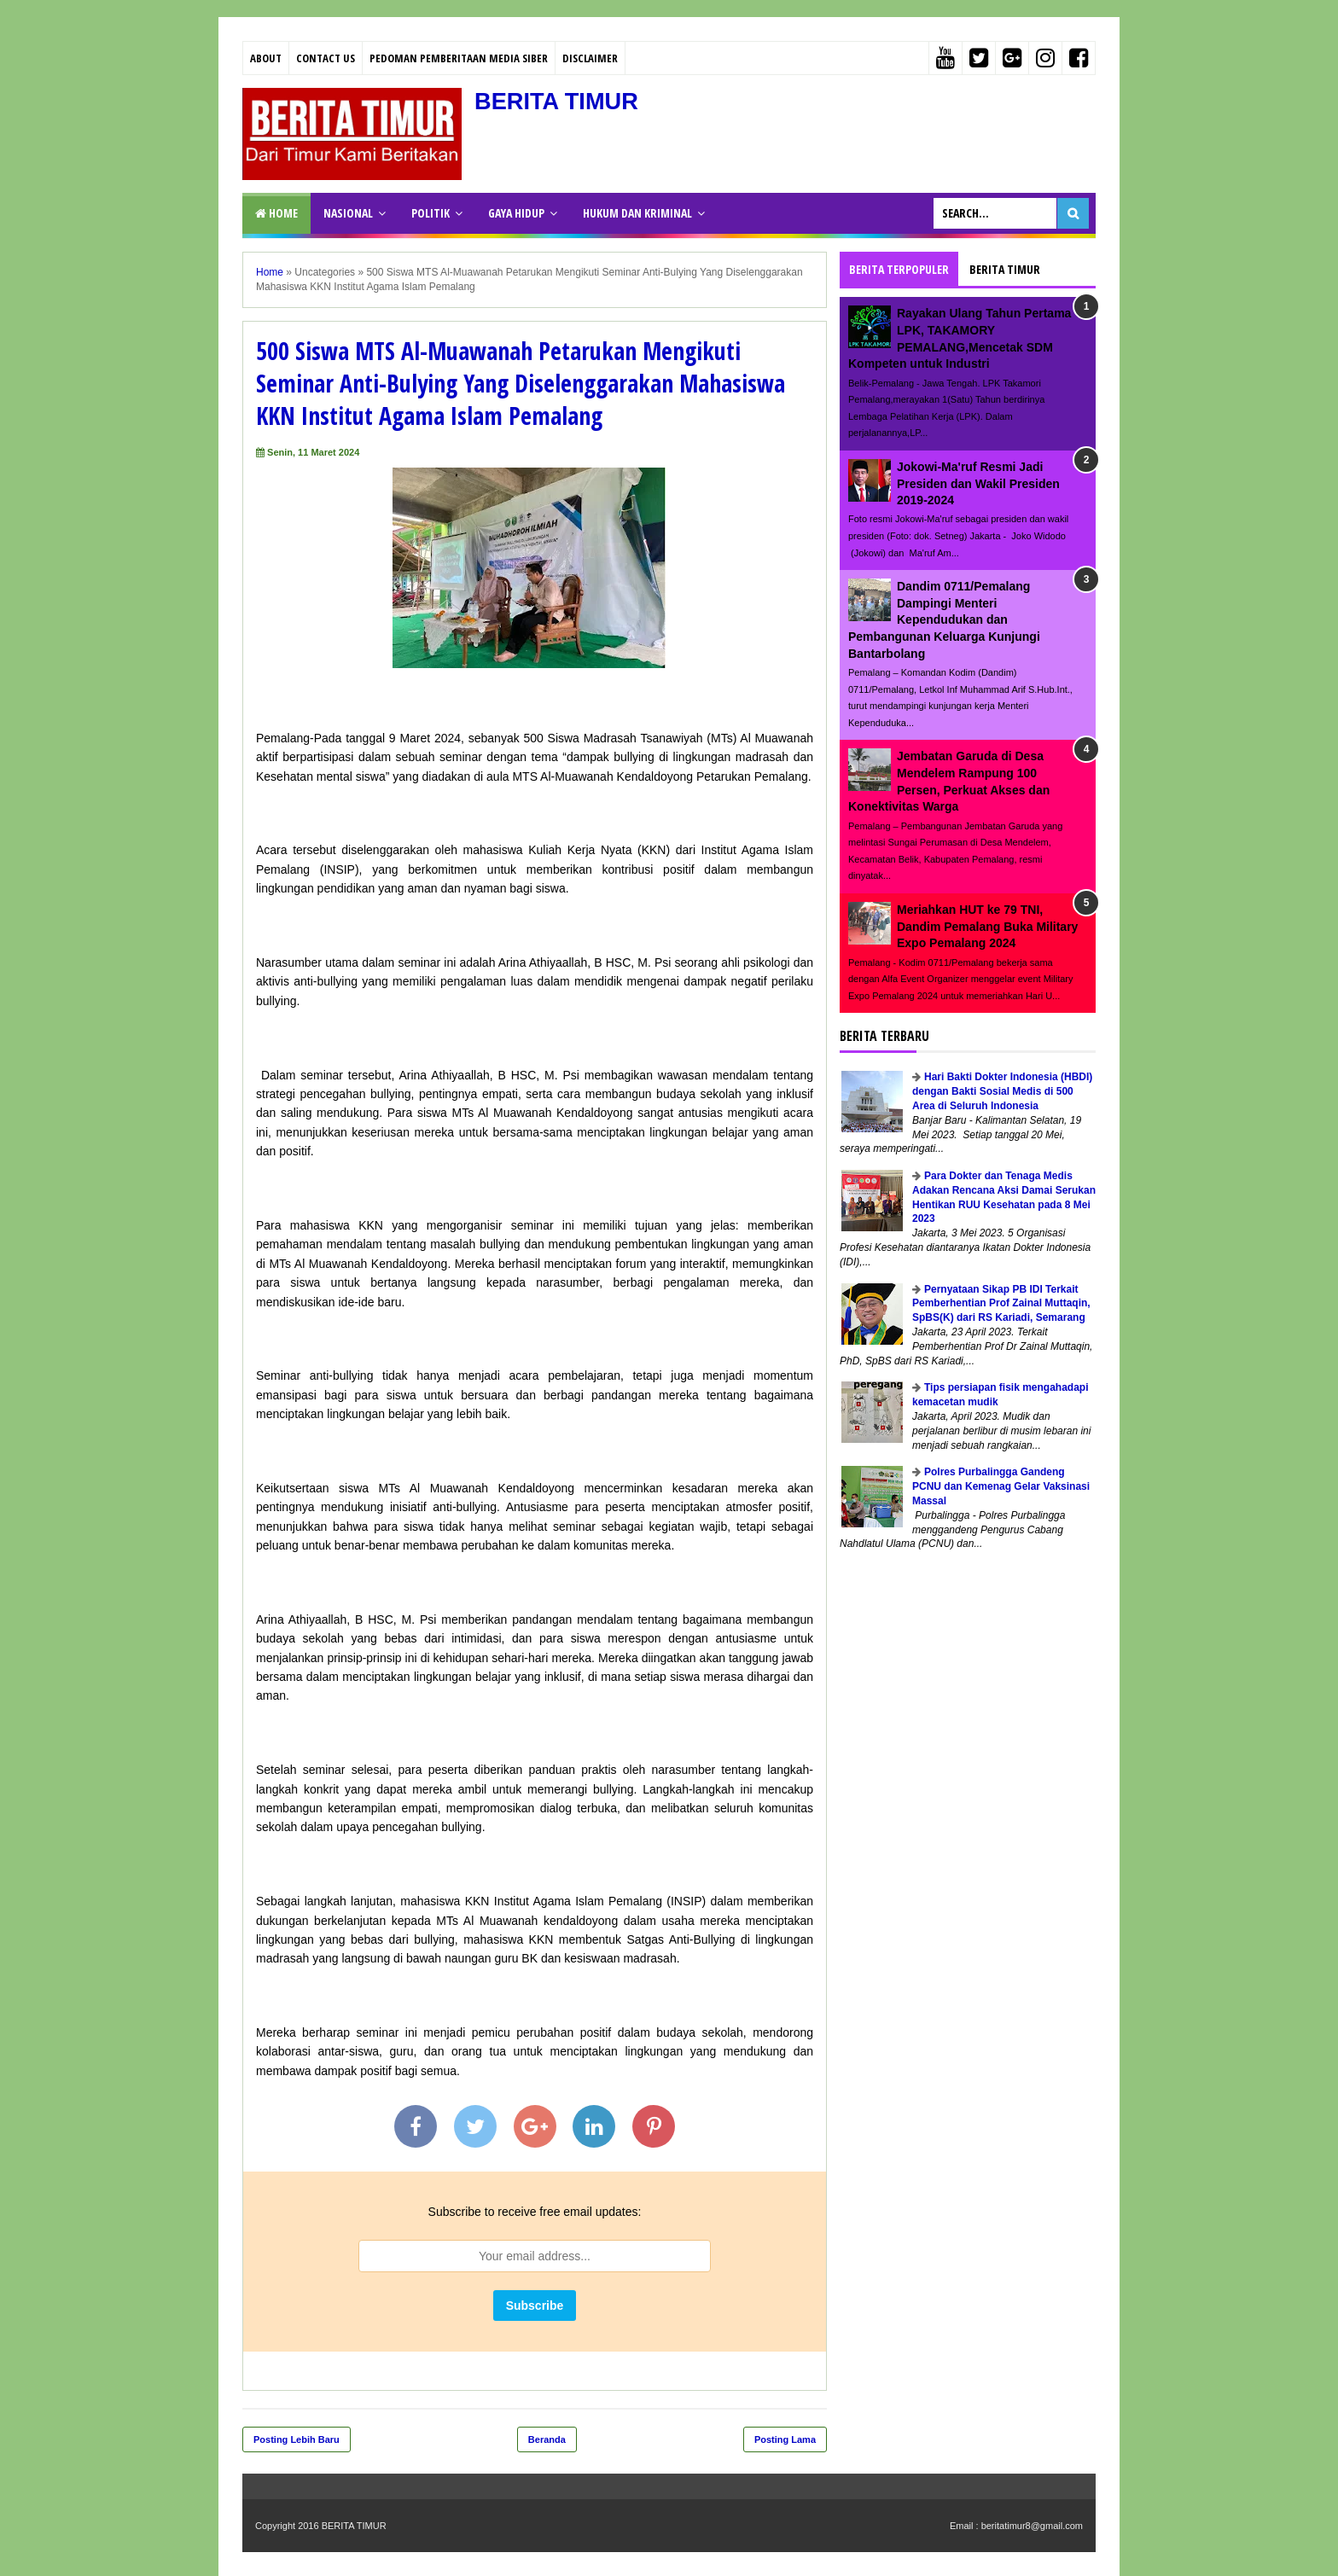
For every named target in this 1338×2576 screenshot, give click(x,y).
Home (276, 213)
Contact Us (325, 58)
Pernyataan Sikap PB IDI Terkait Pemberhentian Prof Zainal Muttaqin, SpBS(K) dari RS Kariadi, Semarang (1001, 1303)
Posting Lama (785, 2439)
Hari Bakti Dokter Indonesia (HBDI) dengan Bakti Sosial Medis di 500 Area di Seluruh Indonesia (1002, 1091)
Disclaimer (590, 58)
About (266, 58)
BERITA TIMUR (558, 101)
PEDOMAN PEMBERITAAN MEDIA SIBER (458, 58)
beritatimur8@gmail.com (1032, 2526)
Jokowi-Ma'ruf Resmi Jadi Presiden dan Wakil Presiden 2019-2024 (978, 483)
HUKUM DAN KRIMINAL (637, 213)
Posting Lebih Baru (296, 2439)
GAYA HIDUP (516, 213)
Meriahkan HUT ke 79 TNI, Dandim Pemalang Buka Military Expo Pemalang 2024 (987, 926)
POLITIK (430, 213)
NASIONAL (348, 213)
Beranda (547, 2439)
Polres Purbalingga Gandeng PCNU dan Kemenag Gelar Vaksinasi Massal (1001, 1486)
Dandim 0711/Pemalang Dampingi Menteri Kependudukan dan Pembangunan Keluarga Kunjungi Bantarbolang (944, 619)
